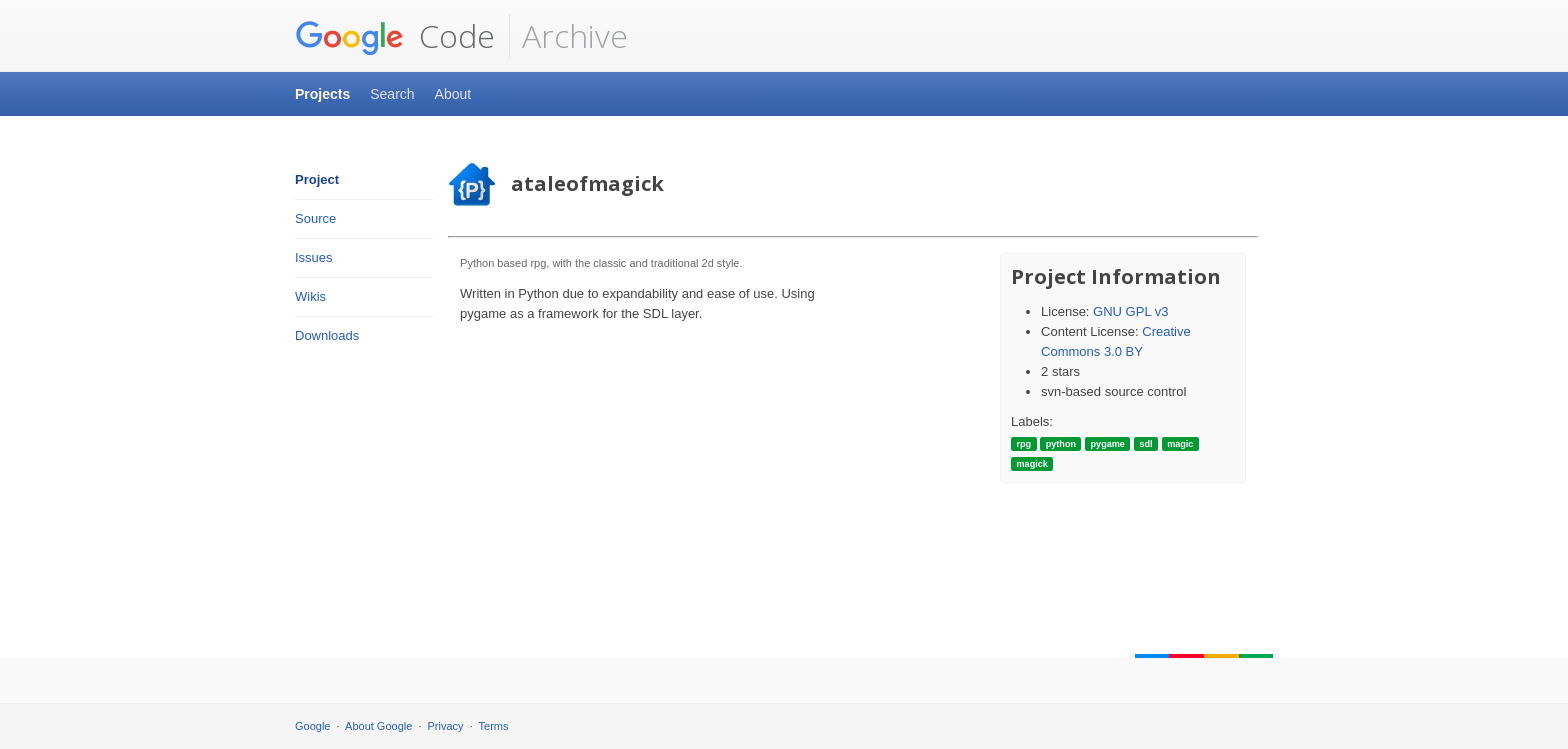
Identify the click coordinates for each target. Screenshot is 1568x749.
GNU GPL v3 (1130, 311)
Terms (494, 726)
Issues (314, 257)
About (453, 94)
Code (395, 36)
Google (312, 726)
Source (315, 218)
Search (392, 94)
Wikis (310, 296)
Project (317, 179)
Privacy (446, 726)
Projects (322, 94)
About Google (378, 726)
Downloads (327, 335)
